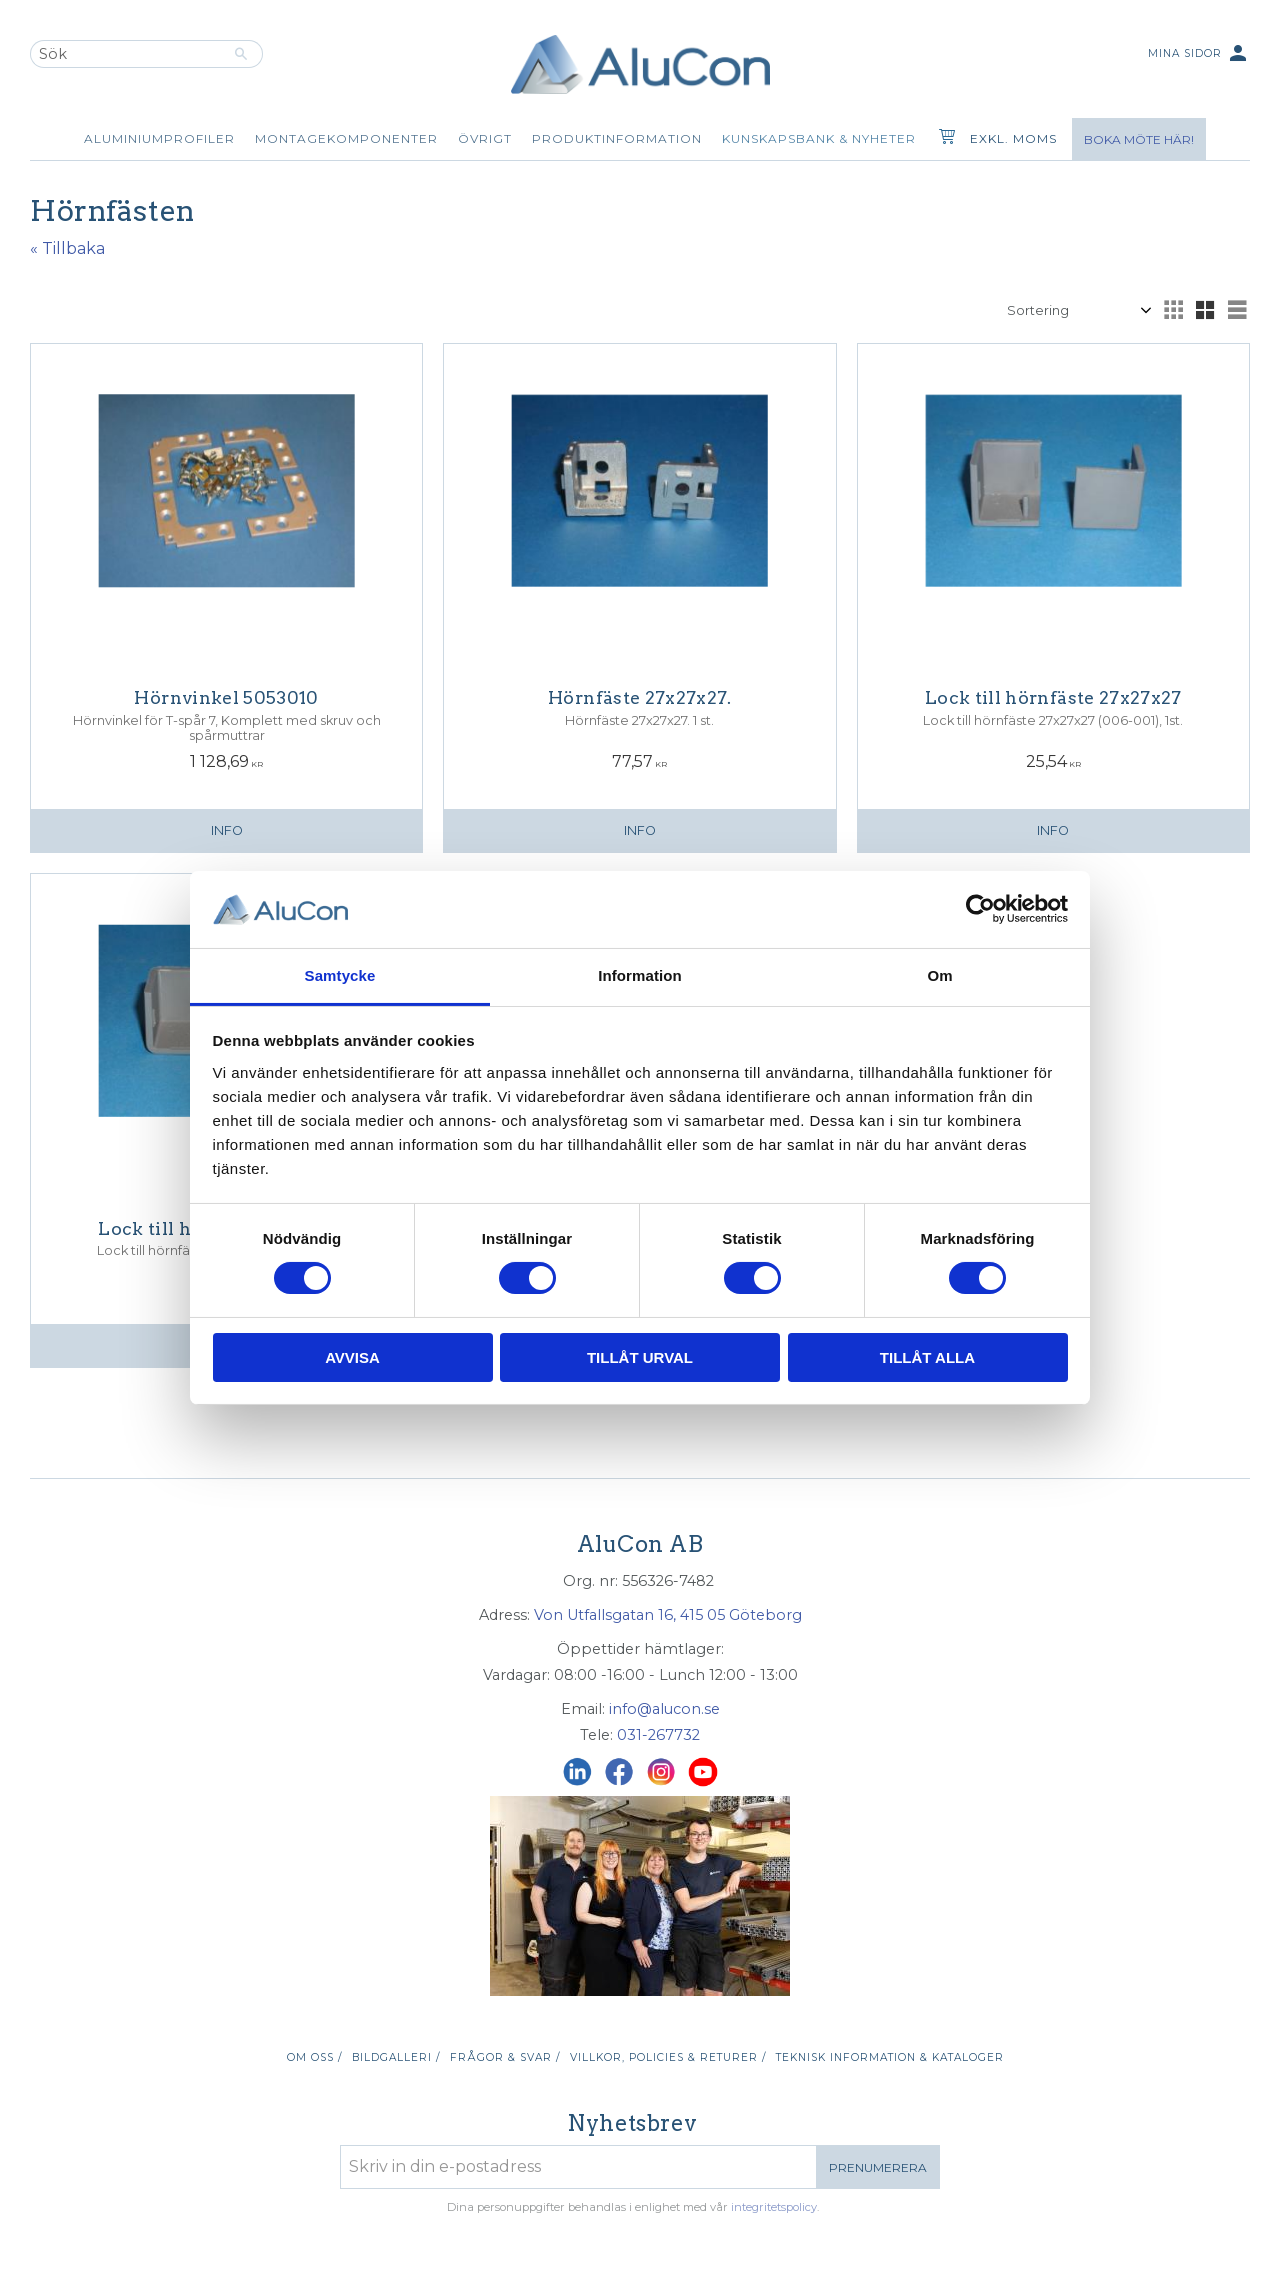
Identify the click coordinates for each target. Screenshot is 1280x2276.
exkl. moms (1013, 138)
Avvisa (352, 1357)
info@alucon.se (664, 1709)
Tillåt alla (927, 1357)
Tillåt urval (640, 1357)
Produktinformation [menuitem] (617, 138)
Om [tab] (939, 975)
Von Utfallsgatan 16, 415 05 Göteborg (668, 1615)
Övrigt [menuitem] (485, 138)
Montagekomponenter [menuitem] (346, 138)
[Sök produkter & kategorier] (125, 54)
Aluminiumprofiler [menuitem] (159, 138)
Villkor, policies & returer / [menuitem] (668, 2057)
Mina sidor (1199, 54)
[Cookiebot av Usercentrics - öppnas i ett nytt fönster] (980, 909)
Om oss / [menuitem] (314, 2057)
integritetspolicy (774, 2207)
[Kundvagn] (943, 139)
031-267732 (658, 1735)
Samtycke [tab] (340, 975)
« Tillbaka (67, 248)
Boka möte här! (1139, 139)
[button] (1173, 310)
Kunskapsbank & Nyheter (819, 138)
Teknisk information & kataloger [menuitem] (890, 2057)
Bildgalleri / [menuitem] (396, 2057)
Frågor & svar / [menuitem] (505, 2057)
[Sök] (241, 54)
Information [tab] (640, 975)
